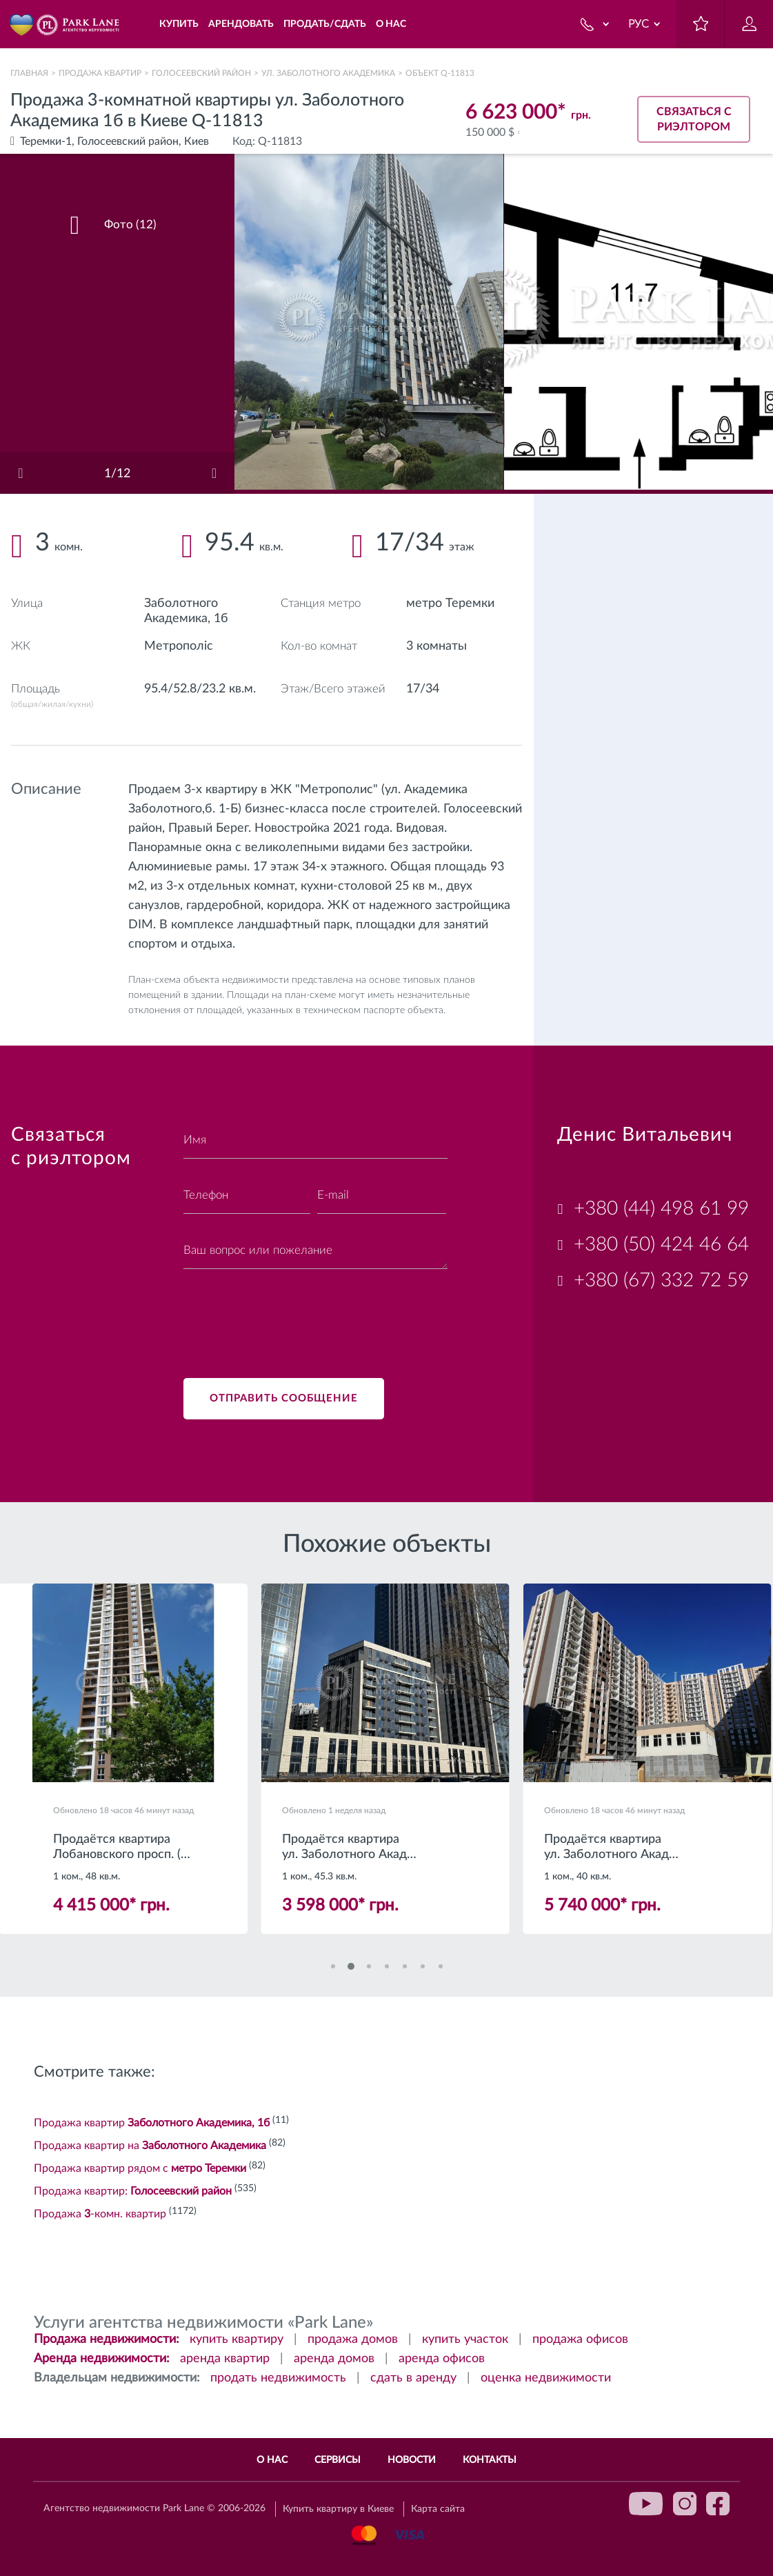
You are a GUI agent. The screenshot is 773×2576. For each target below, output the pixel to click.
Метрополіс (178, 646)
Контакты (489, 2460)
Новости (412, 2460)
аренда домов (334, 2359)
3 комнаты (436, 646)
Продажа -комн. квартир (100, 2213)
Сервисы (337, 2460)
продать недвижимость (278, 2378)
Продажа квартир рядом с (140, 2168)
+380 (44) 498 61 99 (661, 1208)
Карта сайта (438, 2509)
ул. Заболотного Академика (328, 73)
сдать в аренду (413, 2378)
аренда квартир (225, 2359)
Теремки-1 (46, 141)
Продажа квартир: (133, 2191)
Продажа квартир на (150, 2145)
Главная (29, 73)
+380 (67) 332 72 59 (661, 1280)
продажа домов (353, 2339)
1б (221, 618)
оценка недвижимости (546, 2378)
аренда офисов (442, 2359)
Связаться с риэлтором (694, 119)
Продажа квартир (100, 73)
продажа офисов (580, 2339)
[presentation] (288, 1315)
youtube (646, 2503)
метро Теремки (450, 603)
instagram (684, 2503)
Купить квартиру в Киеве (338, 2509)
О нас (272, 2460)
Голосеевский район (201, 73)
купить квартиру (236, 2339)
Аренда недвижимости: (102, 2359)
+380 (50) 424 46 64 (661, 1244)
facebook (718, 2503)
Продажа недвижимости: (106, 2339)
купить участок (465, 2339)
